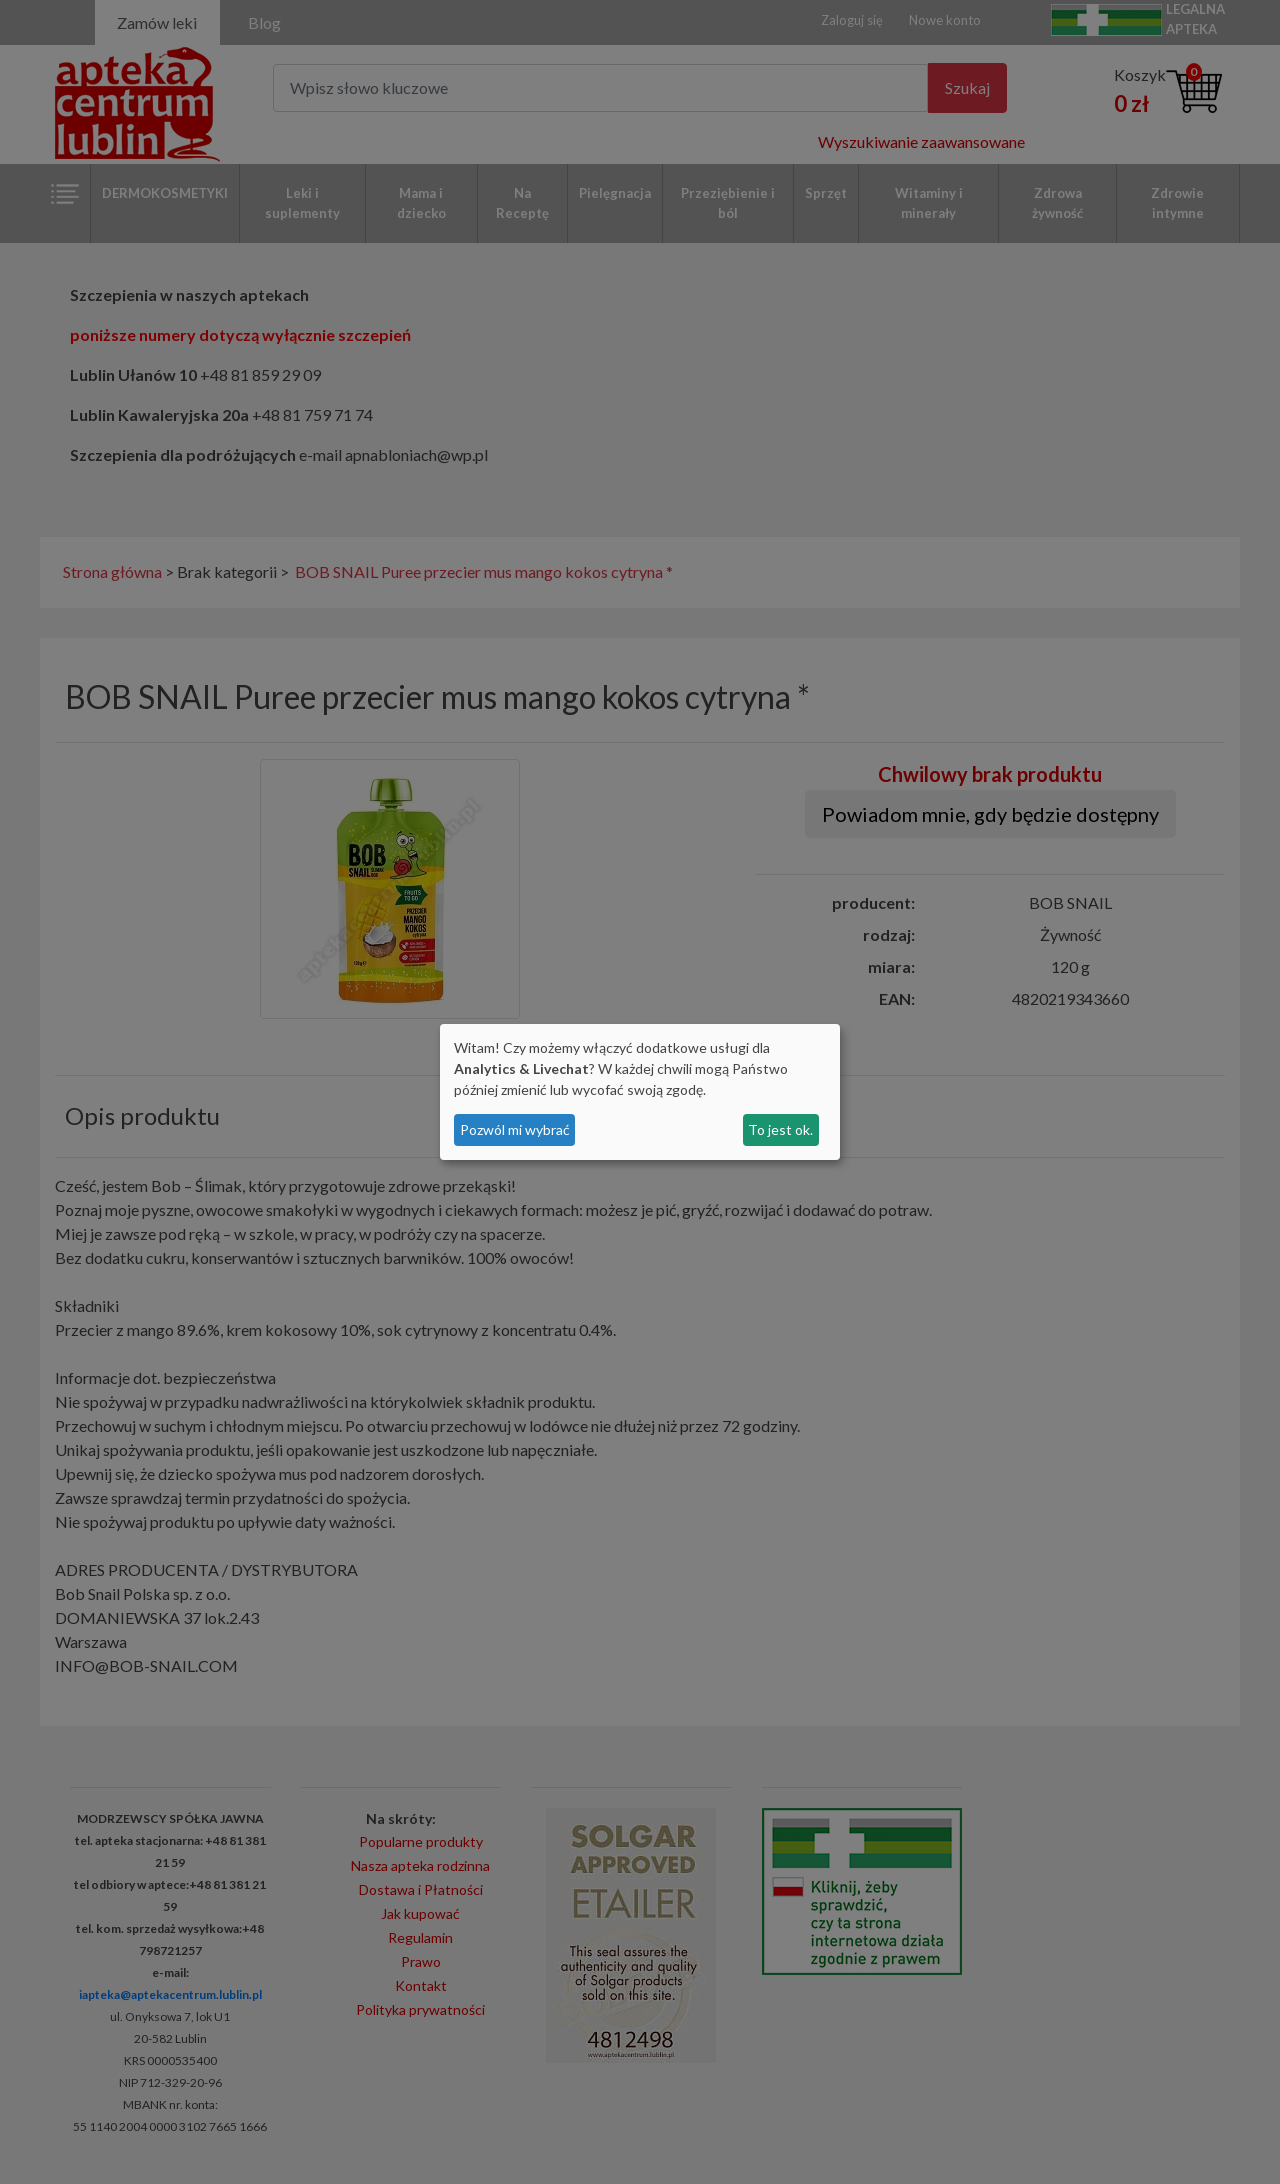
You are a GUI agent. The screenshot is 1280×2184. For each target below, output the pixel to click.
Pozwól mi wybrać (515, 1129)
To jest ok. (780, 1129)
